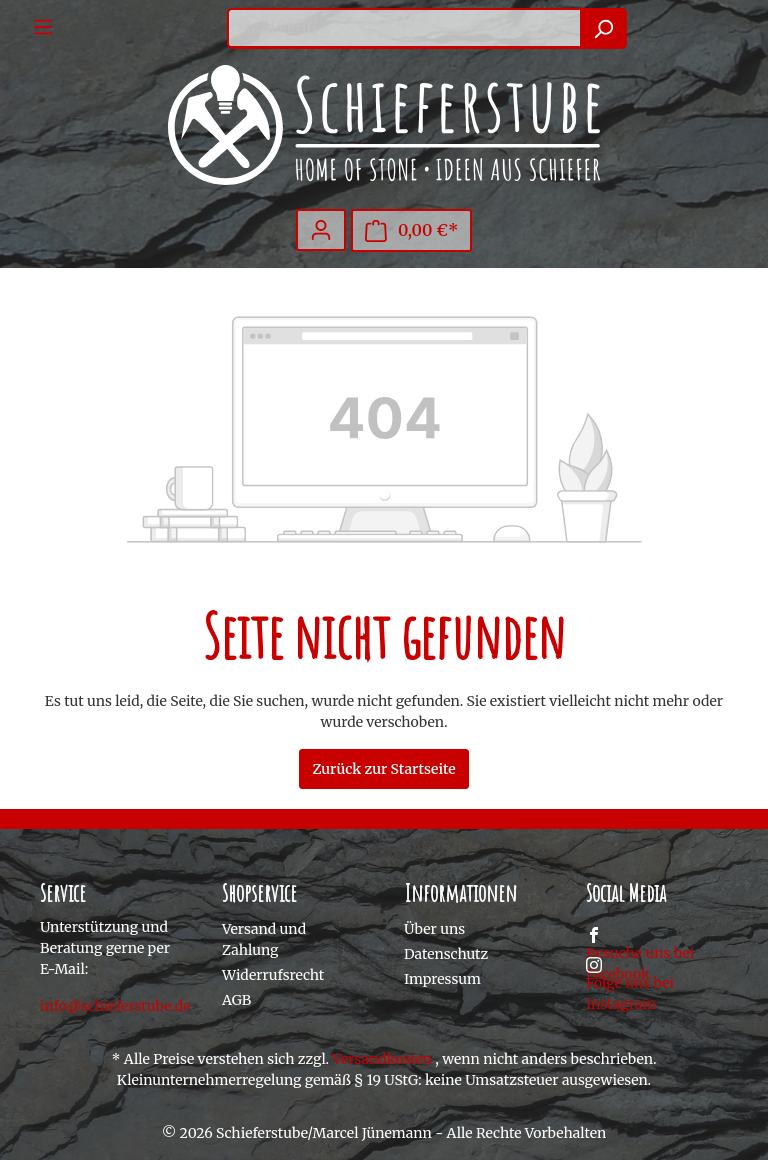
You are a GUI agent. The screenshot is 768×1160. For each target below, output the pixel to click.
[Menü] (43, 27)
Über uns (434, 929)
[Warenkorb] (412, 230)
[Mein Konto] (321, 230)
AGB (236, 1000)
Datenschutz (446, 954)
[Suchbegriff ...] (404, 28)
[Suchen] (603, 28)
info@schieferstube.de (115, 1006)
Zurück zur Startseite (383, 769)
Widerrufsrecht (273, 975)
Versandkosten (382, 1059)
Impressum (442, 979)
